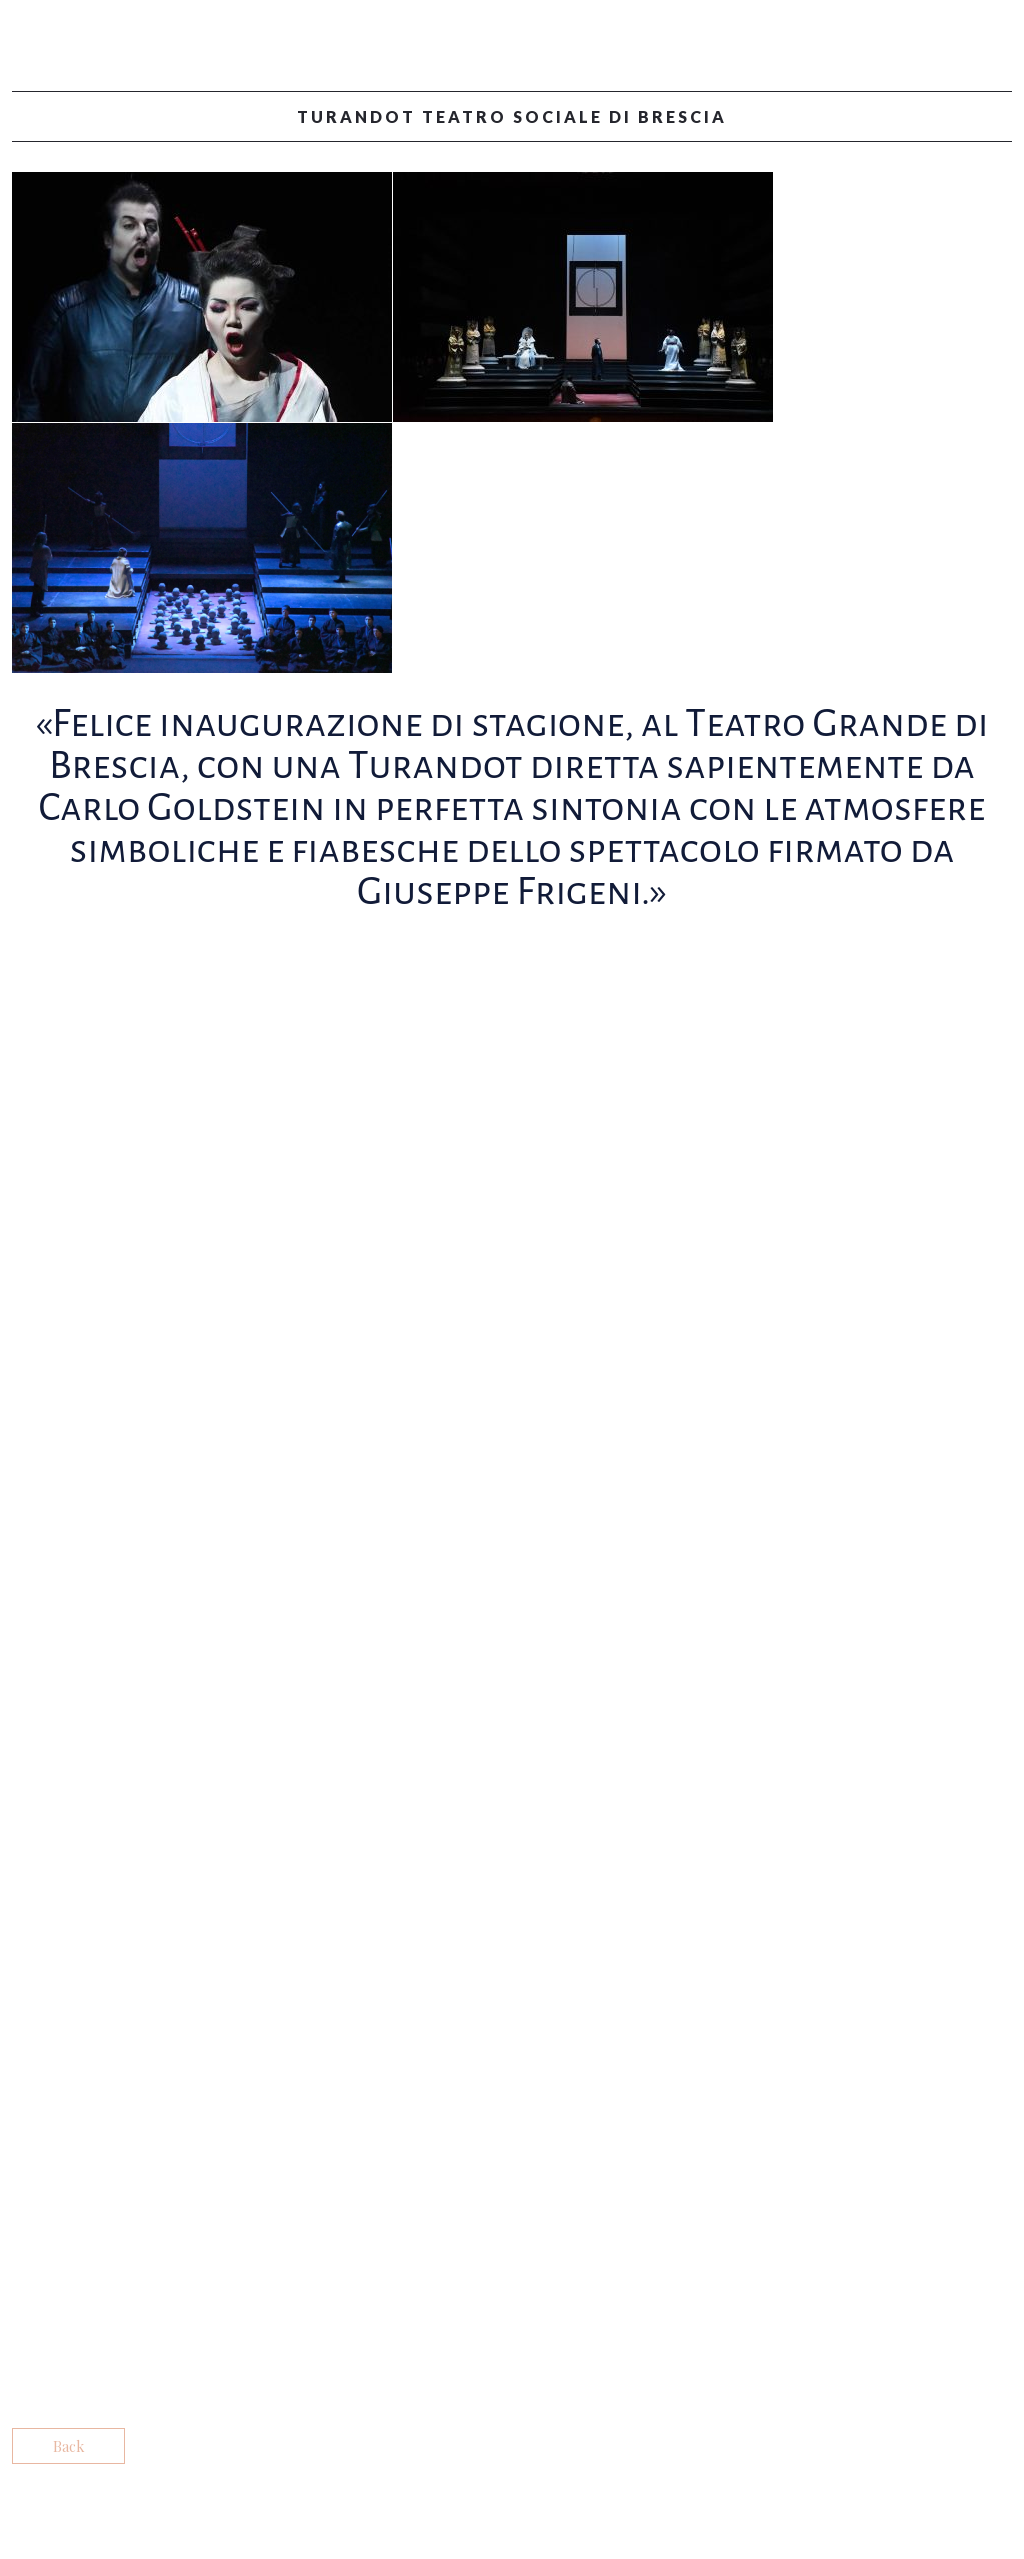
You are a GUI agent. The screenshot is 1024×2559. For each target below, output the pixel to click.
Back (68, 2446)
